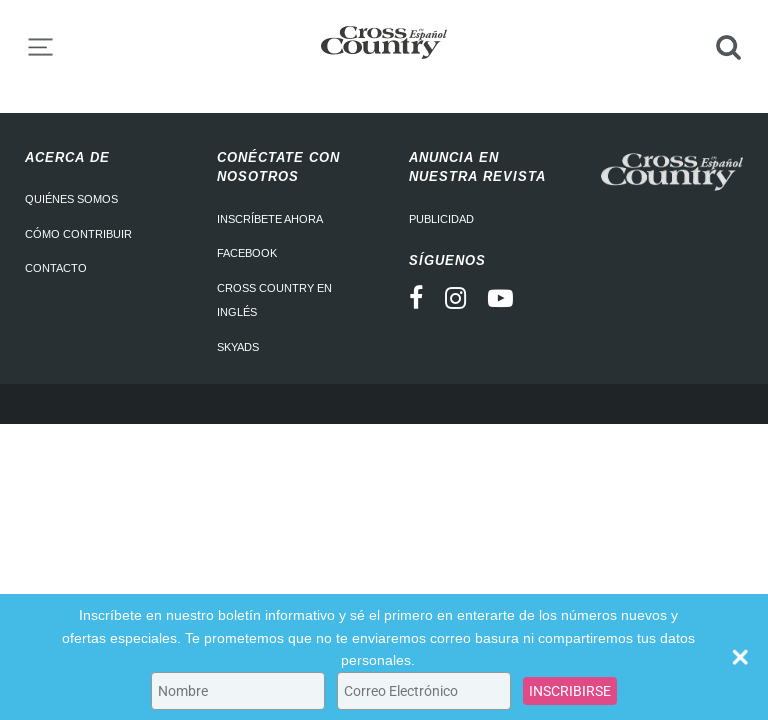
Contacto (56, 268)
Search (728, 47)
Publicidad (441, 219)
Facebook (247, 253)
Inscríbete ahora (270, 219)
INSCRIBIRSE (570, 691)
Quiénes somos (71, 199)
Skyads (238, 347)
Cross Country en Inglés (274, 300)
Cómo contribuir (78, 234)
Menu (40, 47)
